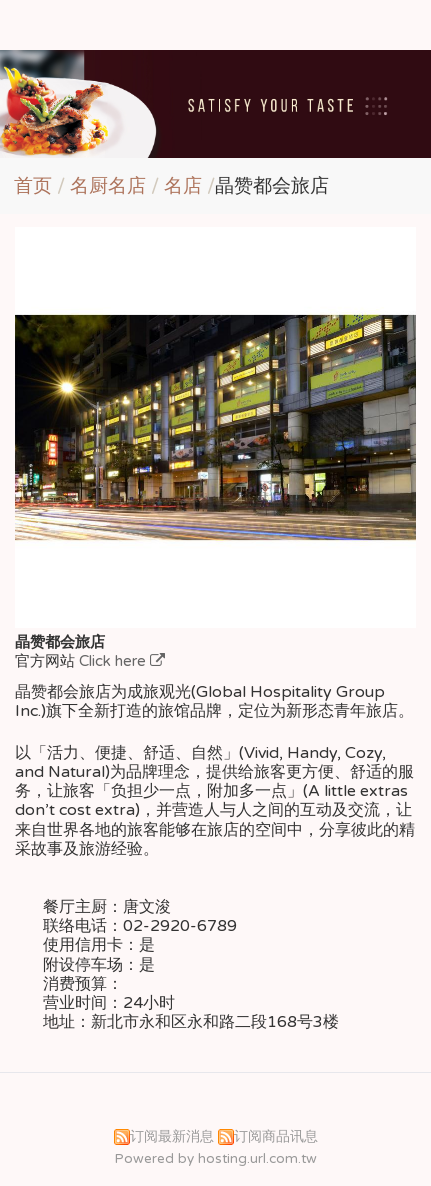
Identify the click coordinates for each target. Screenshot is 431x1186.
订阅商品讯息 (276, 1137)
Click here (114, 661)
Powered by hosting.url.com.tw (215, 1159)
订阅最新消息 (172, 1137)
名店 (183, 186)
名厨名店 (110, 186)
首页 (33, 186)
